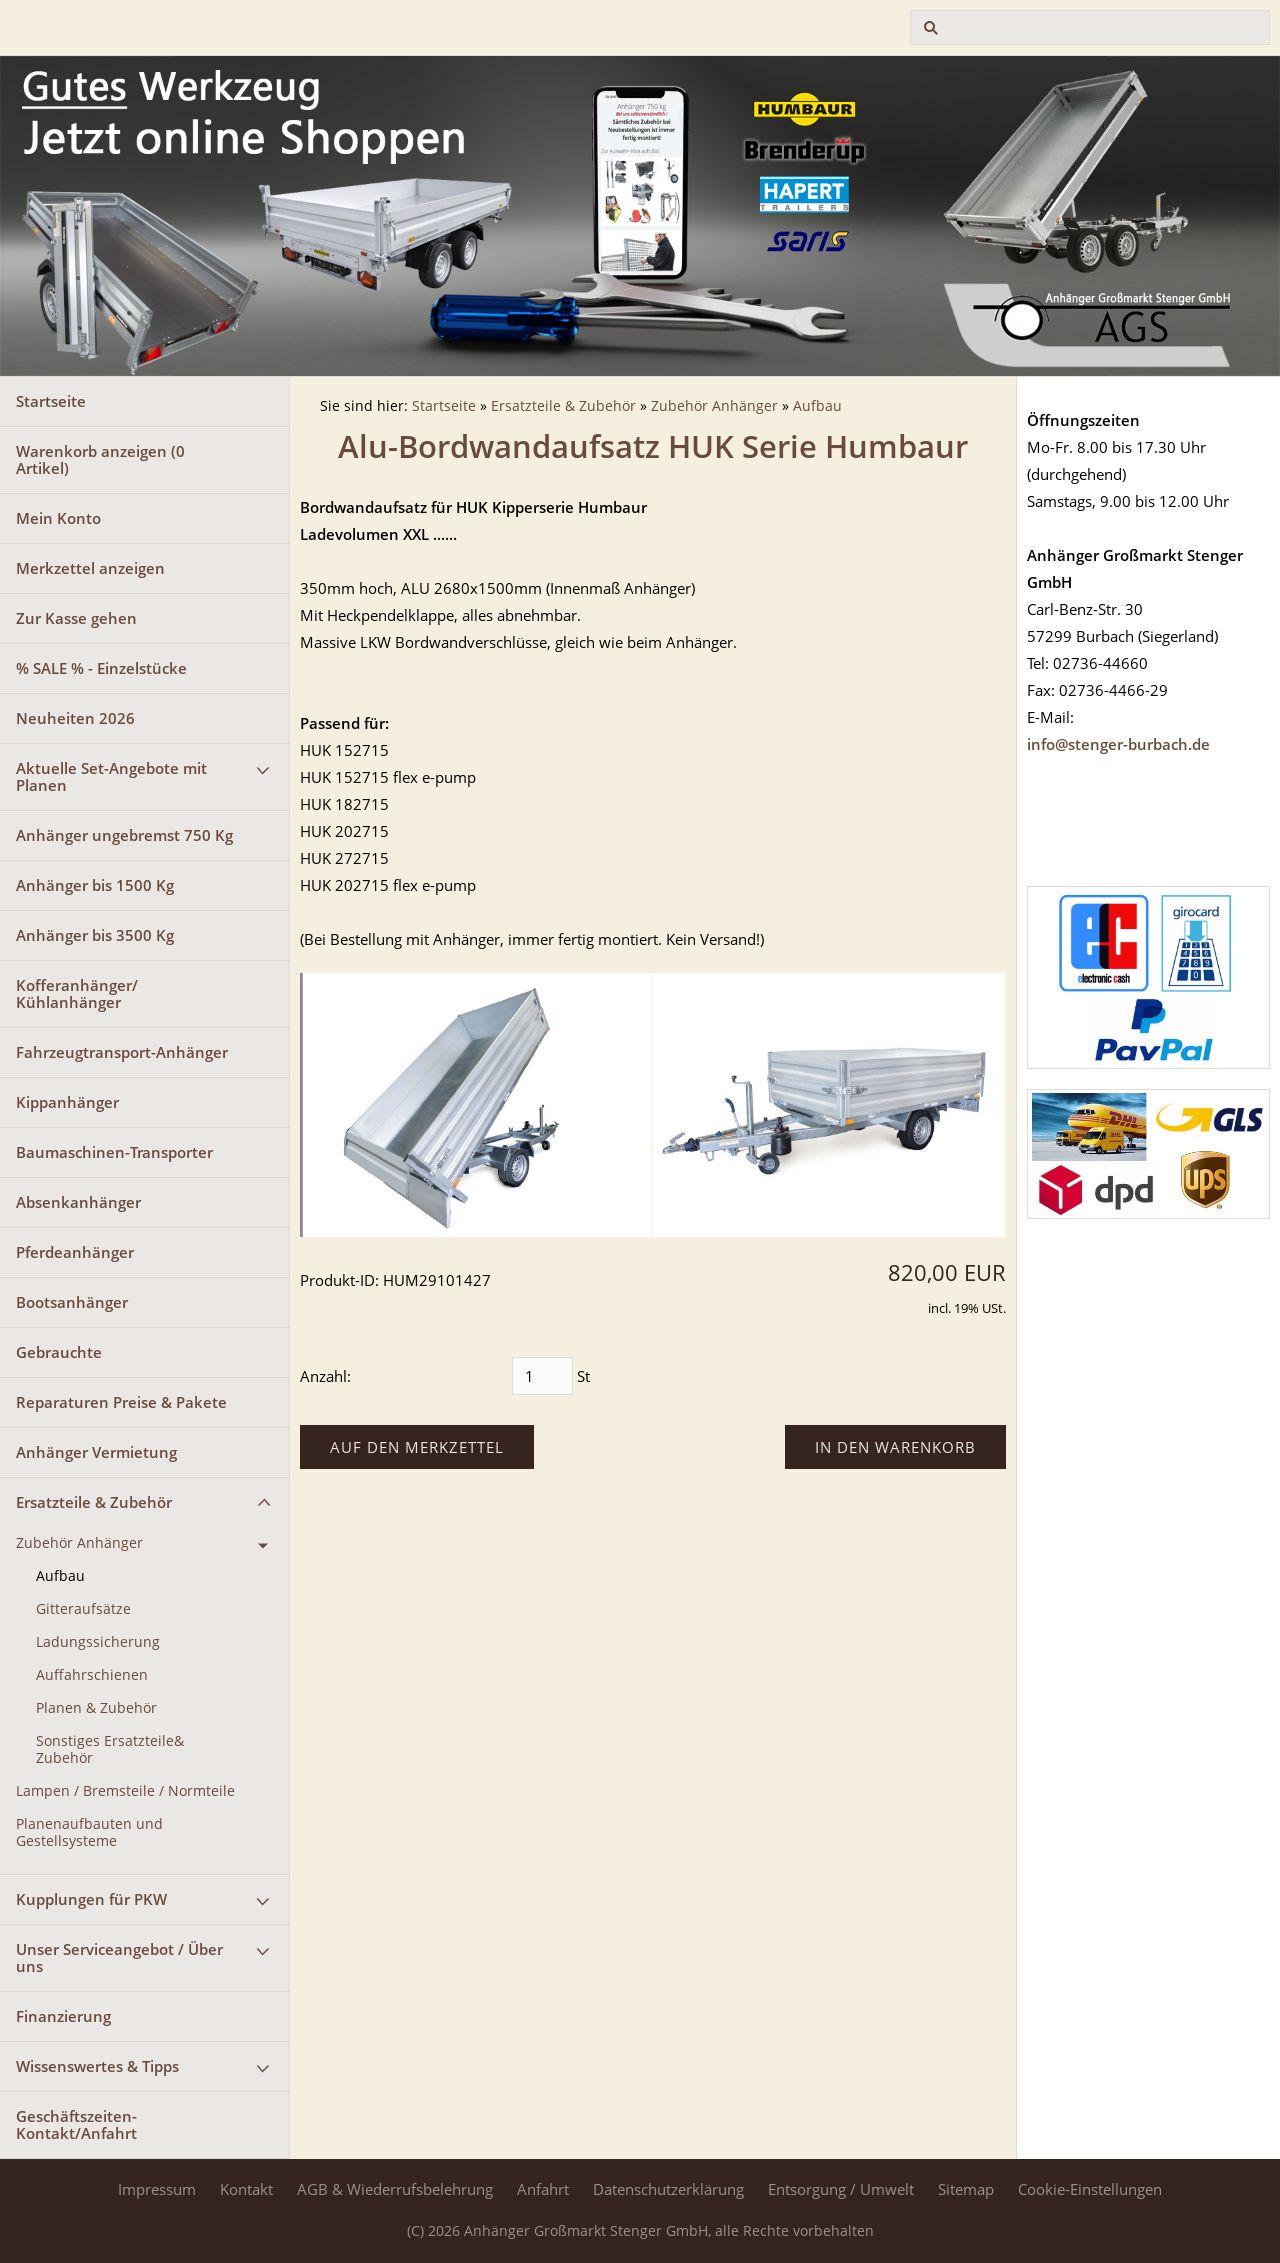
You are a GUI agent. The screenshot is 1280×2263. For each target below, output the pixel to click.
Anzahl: (325, 1376)
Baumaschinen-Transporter (114, 1152)
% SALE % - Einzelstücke (101, 668)
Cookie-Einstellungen (1090, 2189)
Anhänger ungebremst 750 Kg (124, 835)
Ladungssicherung (98, 1642)
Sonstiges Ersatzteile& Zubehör (110, 1749)
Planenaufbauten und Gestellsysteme (89, 1832)
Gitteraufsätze (83, 1609)
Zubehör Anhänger (79, 1543)
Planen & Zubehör (96, 1708)
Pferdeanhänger (75, 1252)
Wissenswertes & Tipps (97, 2066)
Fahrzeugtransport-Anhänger (122, 1052)
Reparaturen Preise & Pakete (121, 1402)
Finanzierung (63, 2016)
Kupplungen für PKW (91, 1899)
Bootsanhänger (72, 1302)
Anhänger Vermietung (96, 1452)
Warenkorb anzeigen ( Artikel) (100, 459)
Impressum (157, 2189)
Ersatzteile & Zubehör (94, 1502)
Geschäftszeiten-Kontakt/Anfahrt (76, 2124)
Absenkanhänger (78, 1202)
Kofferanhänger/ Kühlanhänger (77, 993)
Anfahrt (543, 2189)
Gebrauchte (59, 1352)
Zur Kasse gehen (76, 618)
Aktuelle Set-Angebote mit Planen (111, 776)
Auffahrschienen (92, 1675)
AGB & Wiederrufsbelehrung (395, 2189)
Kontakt (246, 2189)
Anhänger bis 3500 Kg (95, 935)
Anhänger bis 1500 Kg (95, 885)
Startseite (51, 401)
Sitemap (966, 2189)
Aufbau (60, 1576)
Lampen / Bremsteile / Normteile (125, 1791)
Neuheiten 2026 (75, 718)
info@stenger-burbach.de (1118, 744)
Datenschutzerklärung (668, 2189)
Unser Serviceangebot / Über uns (119, 1957)
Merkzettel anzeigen (90, 568)
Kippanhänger (67, 1102)
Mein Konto (58, 518)
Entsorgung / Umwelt (841, 2189)
